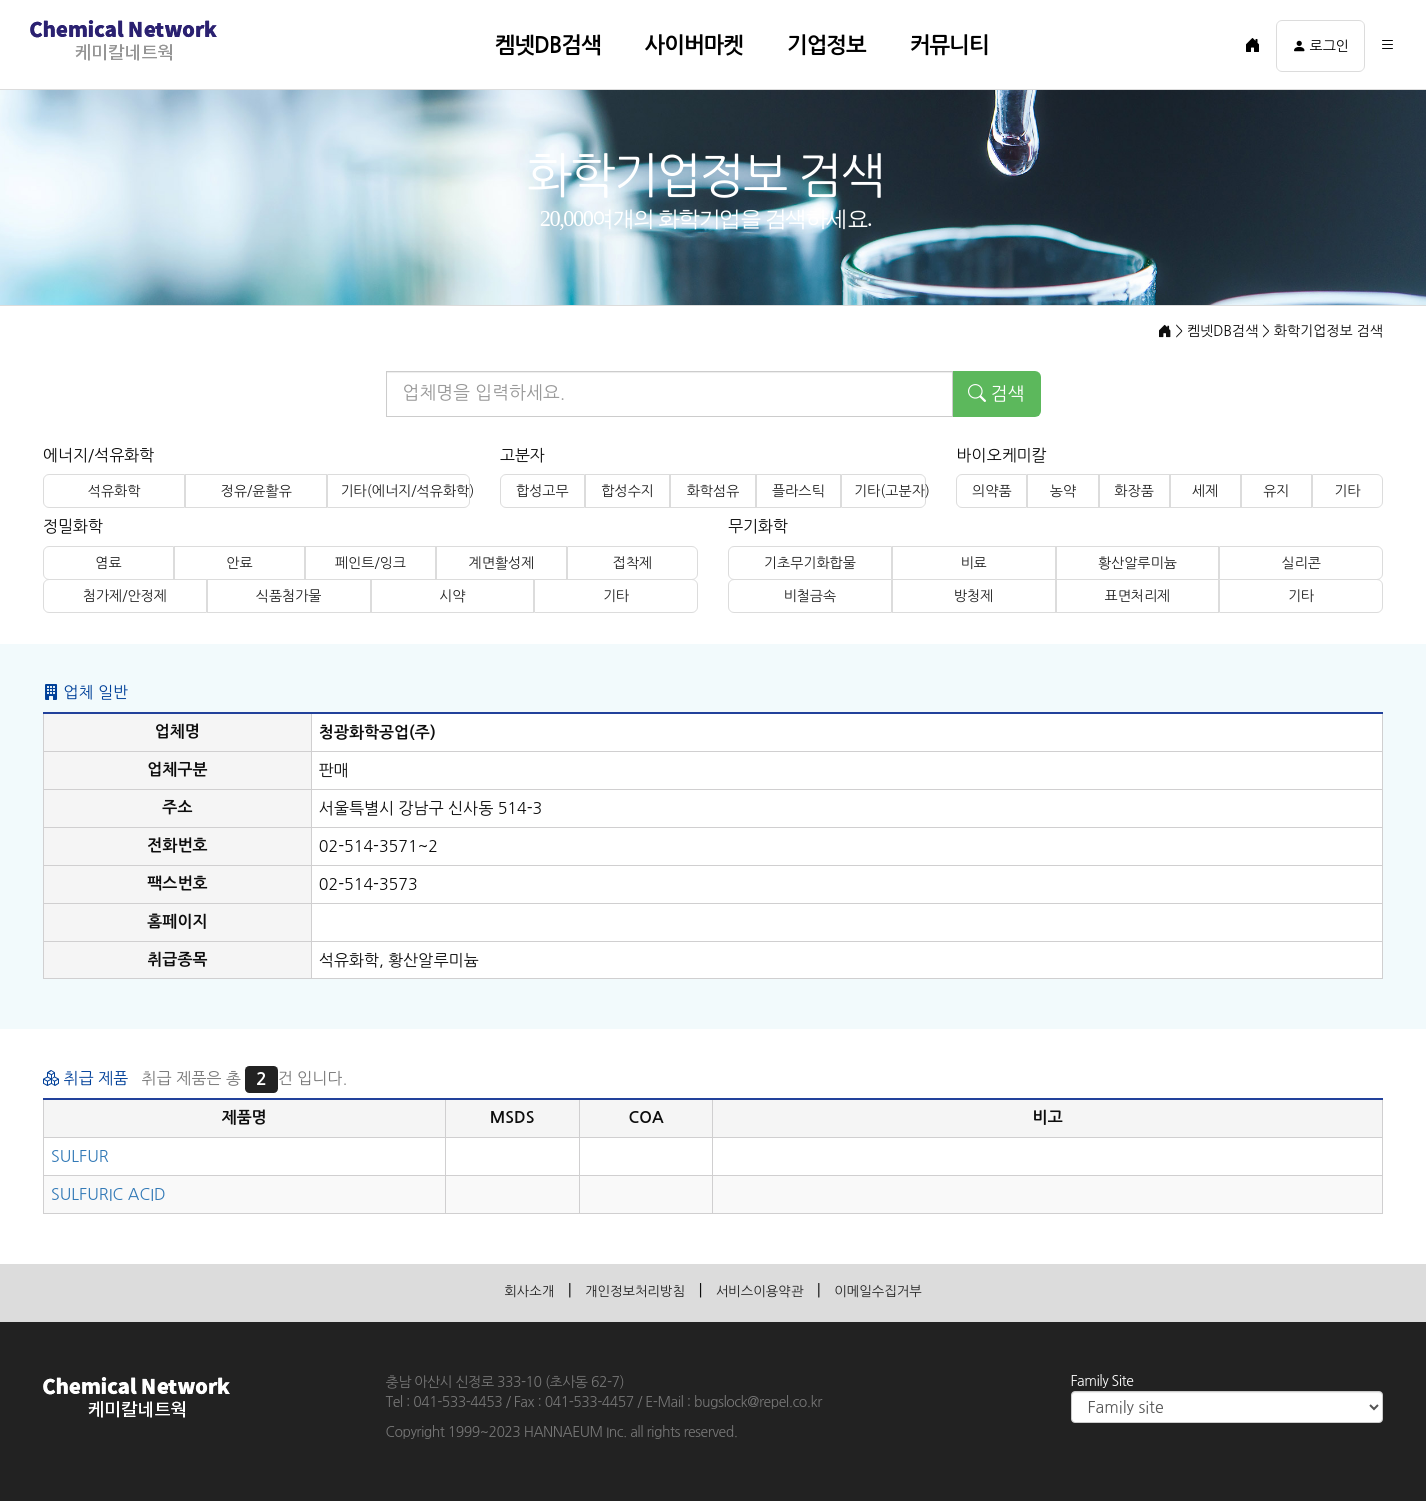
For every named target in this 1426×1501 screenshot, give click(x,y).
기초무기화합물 (810, 563)
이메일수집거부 (901, 1290)
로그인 (1320, 46)
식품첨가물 (289, 596)
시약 (452, 596)
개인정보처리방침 (622, 1290)
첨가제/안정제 (125, 596)
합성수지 (627, 491)
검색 (996, 394)
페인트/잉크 (370, 563)
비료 (973, 563)
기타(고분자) (890, 491)
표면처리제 (1137, 596)
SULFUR (80, 1156)
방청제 (973, 596)
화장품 (1133, 491)
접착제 (632, 563)
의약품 (991, 491)
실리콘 (1300, 563)
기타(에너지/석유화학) (404, 491)
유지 (1276, 491)
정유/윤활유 (256, 491)
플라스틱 (798, 491)
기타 (1347, 491)
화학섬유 (713, 491)
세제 (1205, 491)
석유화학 (114, 491)
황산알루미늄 (1137, 563)
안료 (239, 563)
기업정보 (826, 45)
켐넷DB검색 (548, 45)
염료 (108, 563)
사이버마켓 (694, 45)
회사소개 (501, 1290)
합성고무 (542, 491)
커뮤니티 (949, 45)
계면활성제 (502, 563)
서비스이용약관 (765, 1290)
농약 (1063, 491)
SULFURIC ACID (108, 1194)
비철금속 (810, 596)
